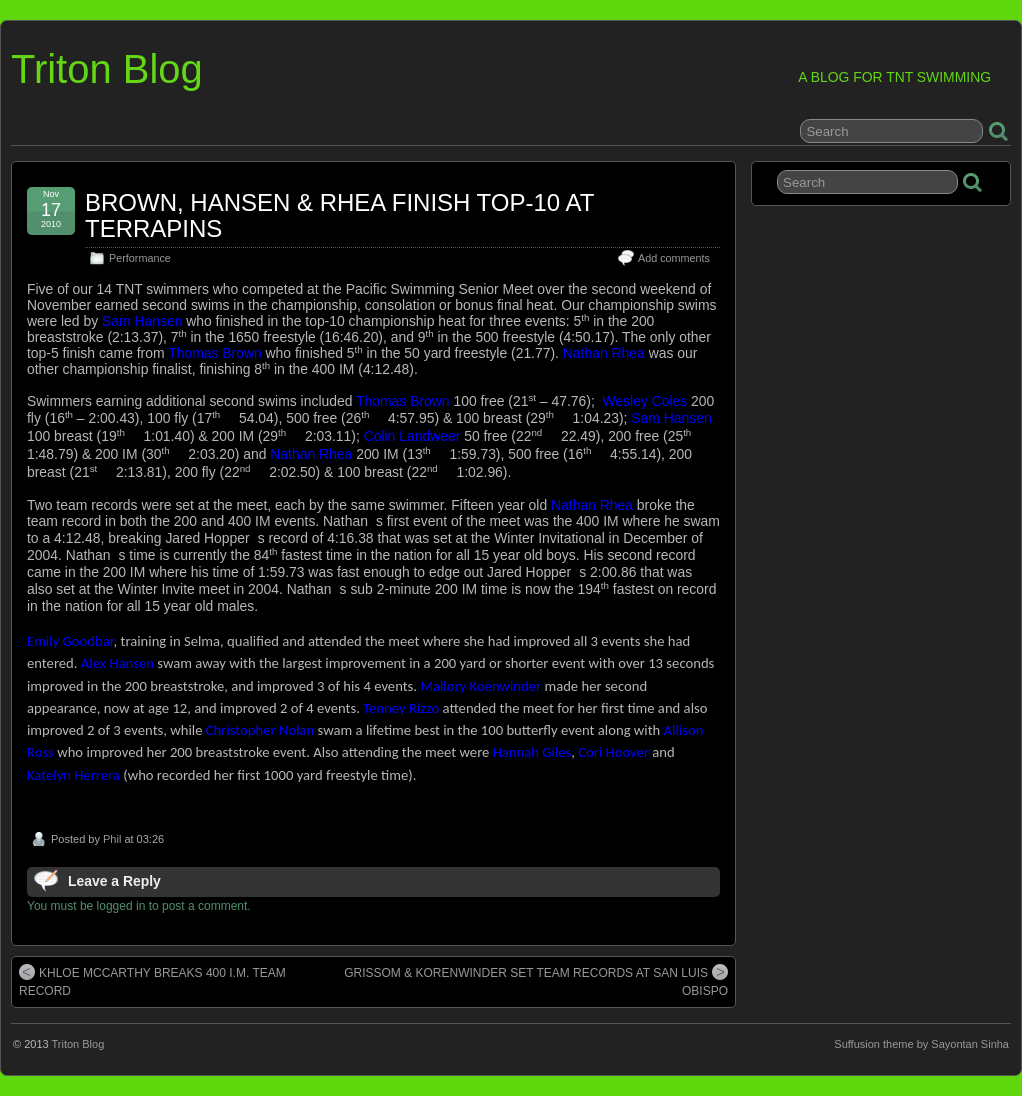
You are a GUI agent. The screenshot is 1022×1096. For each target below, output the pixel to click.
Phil (112, 839)
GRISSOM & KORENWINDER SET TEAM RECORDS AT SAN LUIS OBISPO (536, 981)
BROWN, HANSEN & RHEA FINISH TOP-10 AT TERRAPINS (339, 215)
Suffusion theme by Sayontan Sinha (921, 1044)
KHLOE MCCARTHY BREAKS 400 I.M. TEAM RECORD (152, 981)
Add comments (674, 258)
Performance (140, 258)
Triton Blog (107, 69)
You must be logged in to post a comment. (139, 906)
